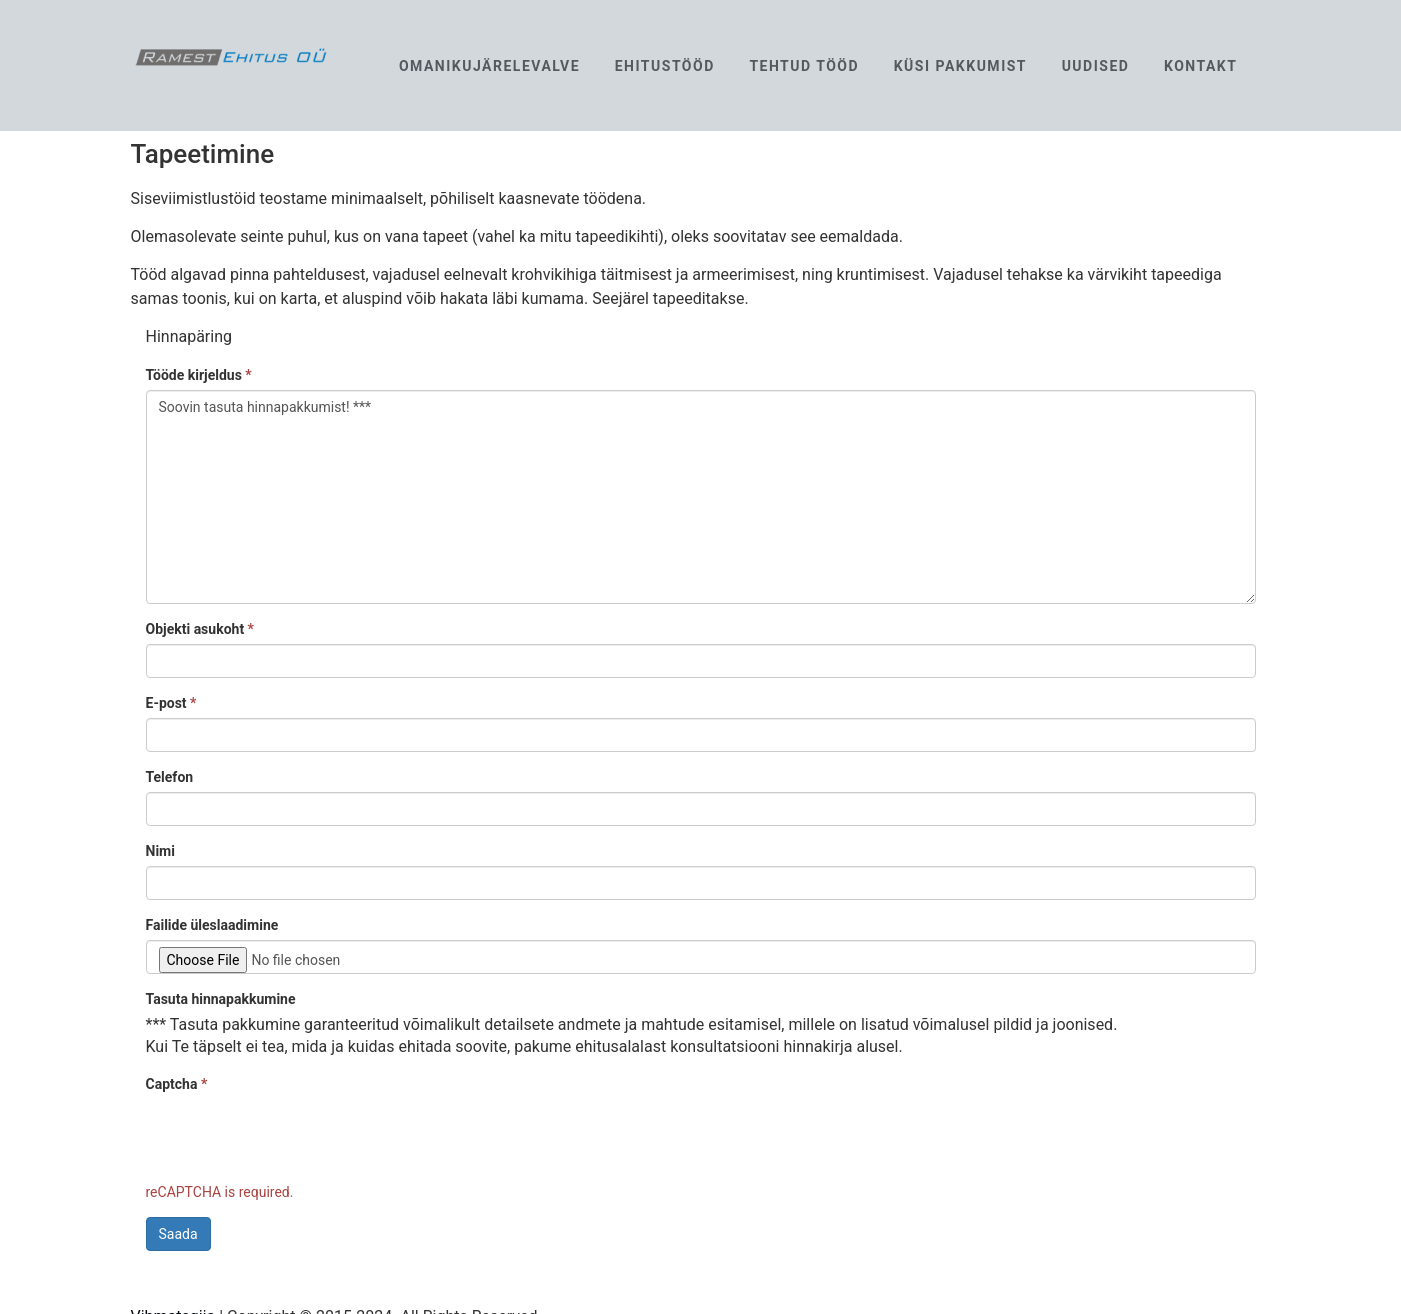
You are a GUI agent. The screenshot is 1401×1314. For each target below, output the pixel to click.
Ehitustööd (665, 66)
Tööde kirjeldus (199, 375)
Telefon (170, 777)
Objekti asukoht (200, 629)
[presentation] (298, 1138)
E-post (171, 703)
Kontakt (1200, 66)
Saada (178, 1234)
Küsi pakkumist (960, 66)
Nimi (160, 851)
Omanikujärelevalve (489, 66)
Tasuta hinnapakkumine (221, 999)
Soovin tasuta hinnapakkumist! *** (701, 497)
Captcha (177, 1084)
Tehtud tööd (804, 66)
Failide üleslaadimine (212, 925)
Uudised (1096, 66)
